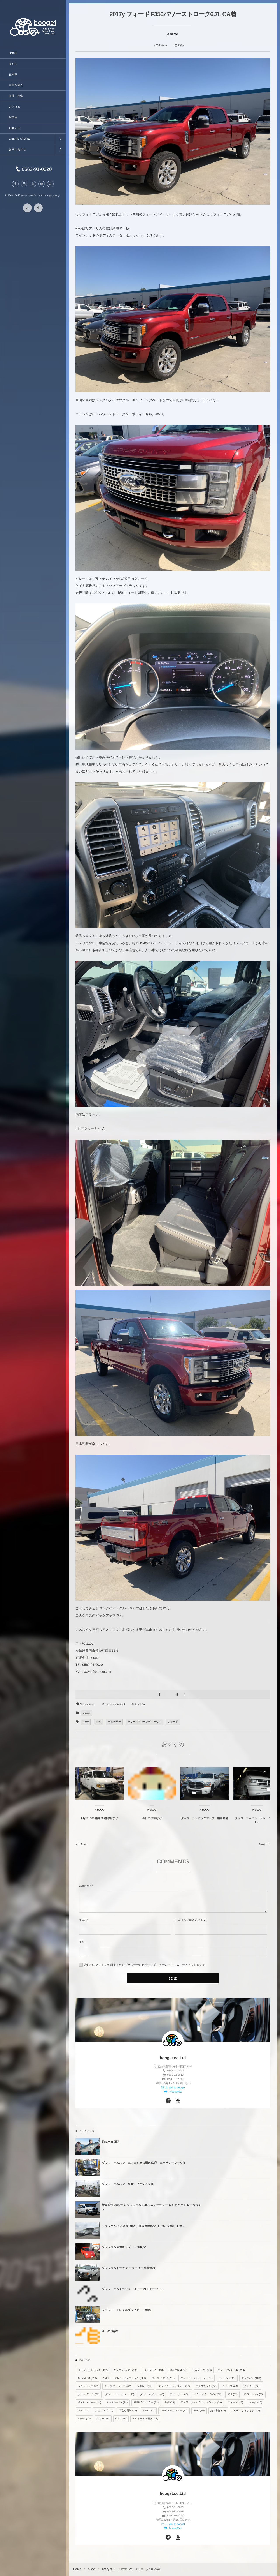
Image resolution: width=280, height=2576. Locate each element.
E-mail (179, 1920)
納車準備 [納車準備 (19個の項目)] (218, 2410)
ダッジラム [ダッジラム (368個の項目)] (154, 2370)
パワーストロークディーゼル (144, 1721)
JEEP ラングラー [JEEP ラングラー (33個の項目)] (146, 2402)
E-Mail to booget (175, 2087)
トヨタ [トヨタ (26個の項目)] (255, 2402)
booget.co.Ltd (173, 2058)
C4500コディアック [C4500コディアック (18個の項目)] (246, 2410)
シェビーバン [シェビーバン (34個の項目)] (117, 2402)
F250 (86, 1721)
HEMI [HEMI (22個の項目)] (148, 2410)
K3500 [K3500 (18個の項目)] (84, 2418)
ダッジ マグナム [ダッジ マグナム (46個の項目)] (152, 2394)
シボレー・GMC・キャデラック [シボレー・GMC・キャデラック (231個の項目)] (124, 2378)
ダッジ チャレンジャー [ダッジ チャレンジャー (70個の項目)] (174, 2386)
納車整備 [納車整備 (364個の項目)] (178, 2370)
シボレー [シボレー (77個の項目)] (144, 2386)
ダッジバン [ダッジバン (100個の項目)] (251, 2378)
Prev (81, 1844)
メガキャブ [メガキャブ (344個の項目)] (202, 2370)
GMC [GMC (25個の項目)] (83, 2410)
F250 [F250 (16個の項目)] (121, 2418)
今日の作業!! (110, 2331)
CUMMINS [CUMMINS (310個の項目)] (87, 2378)
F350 (98, 1721)
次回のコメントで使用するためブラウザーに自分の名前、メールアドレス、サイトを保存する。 (146, 1964)
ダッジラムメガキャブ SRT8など (124, 2247)
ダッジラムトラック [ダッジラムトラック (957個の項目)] (93, 2370)
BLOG (174, 34)
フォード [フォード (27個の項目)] (235, 2402)
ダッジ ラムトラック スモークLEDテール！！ (133, 2289)
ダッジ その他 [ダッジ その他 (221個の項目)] (163, 2378)
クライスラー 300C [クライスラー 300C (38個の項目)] (207, 2394)
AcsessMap (175, 2091)
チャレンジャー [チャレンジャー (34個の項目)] (89, 2402)
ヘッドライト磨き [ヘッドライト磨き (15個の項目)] (145, 2418)
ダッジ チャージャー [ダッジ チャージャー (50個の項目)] (119, 2394)
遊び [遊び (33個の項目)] (169, 2402)
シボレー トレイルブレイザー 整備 (126, 2310)
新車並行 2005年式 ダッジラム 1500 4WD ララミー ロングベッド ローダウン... (151, 2207)
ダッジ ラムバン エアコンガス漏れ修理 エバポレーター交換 (144, 2163)
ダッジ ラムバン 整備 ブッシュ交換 (128, 2184)
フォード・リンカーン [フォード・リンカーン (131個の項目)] (196, 2378)
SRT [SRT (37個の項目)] (232, 2394)
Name (82, 1920)
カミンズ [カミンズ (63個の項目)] (230, 2386)
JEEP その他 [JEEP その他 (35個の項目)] (253, 2394)
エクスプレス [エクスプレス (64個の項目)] (206, 2386)
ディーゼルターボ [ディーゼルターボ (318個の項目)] (231, 2370)
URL (81, 1941)
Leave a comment (115, 1704)
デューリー (114, 1721)
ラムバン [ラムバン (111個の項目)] (227, 2378)
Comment (85, 1885)
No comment (87, 1704)
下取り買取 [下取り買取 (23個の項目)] (128, 2410)
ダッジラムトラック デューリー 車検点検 (128, 2268)
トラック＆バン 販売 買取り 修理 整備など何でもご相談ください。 (145, 2226)
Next (264, 1844)
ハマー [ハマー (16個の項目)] (103, 2418)
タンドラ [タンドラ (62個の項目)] (251, 2386)
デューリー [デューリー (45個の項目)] (179, 2394)
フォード (173, 1721)
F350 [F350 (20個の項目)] (199, 2410)
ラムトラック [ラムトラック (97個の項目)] (88, 2386)
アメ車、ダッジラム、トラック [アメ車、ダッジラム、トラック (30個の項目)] (201, 2402)
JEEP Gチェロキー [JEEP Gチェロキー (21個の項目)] (174, 2410)
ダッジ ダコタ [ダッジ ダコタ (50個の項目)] (89, 2394)
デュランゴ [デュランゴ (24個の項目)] (104, 2410)
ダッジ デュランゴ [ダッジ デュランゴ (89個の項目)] (117, 2386)
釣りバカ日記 (110, 2142)
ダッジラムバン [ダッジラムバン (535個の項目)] (126, 2370)
